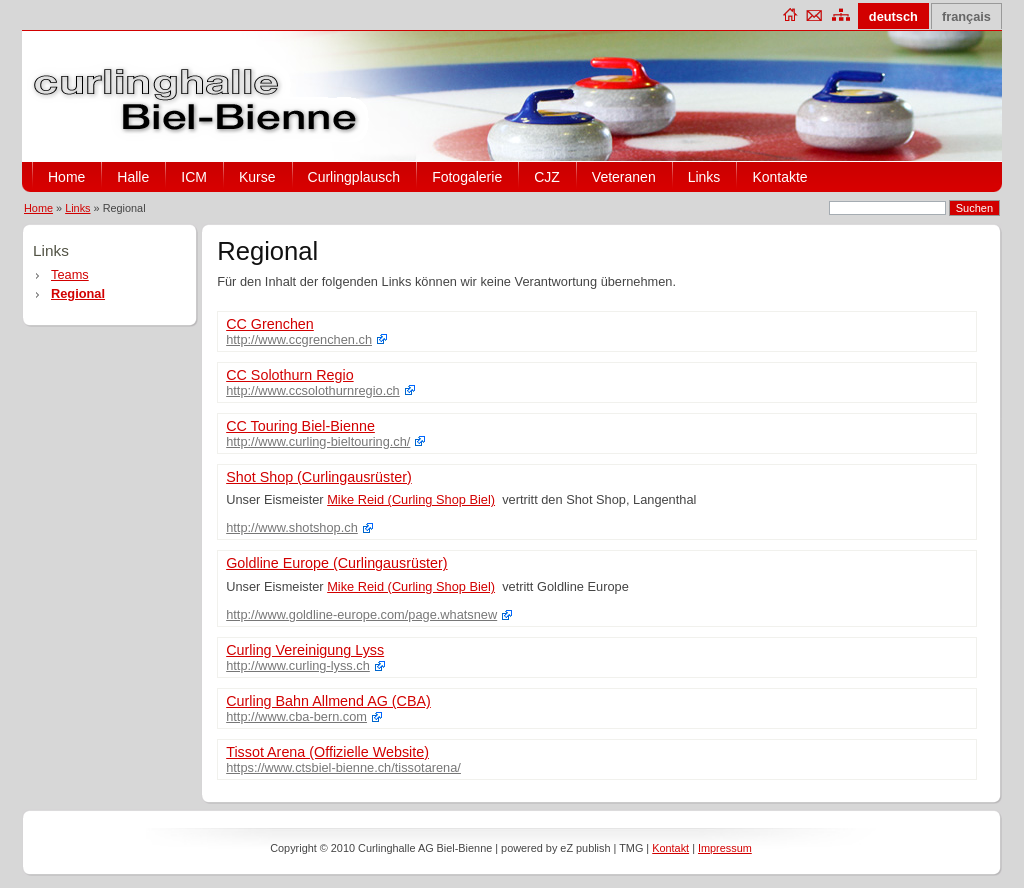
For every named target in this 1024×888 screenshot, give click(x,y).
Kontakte (779, 177)
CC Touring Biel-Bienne (300, 426)
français (966, 16)
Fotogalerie (467, 177)
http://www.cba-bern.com (296, 716)
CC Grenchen (270, 324)
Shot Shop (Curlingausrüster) (319, 477)
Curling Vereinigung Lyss (305, 650)
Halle (133, 177)
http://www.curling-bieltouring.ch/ (318, 441)
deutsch (893, 16)
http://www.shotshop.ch (292, 527)
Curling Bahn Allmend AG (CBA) (328, 701)
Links (704, 177)
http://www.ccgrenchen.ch (299, 339)
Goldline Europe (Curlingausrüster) (336, 563)
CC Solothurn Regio (289, 375)
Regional (78, 293)
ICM (194, 177)
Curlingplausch (354, 177)
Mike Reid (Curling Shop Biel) (411, 499)
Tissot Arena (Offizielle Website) (327, 752)
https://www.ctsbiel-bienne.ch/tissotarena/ (343, 767)
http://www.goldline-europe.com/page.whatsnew (361, 614)
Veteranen (624, 177)
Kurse (257, 177)
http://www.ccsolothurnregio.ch (313, 390)
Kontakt (670, 848)
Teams (70, 274)
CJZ (547, 177)
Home (66, 177)
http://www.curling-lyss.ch (298, 665)
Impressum (725, 848)
